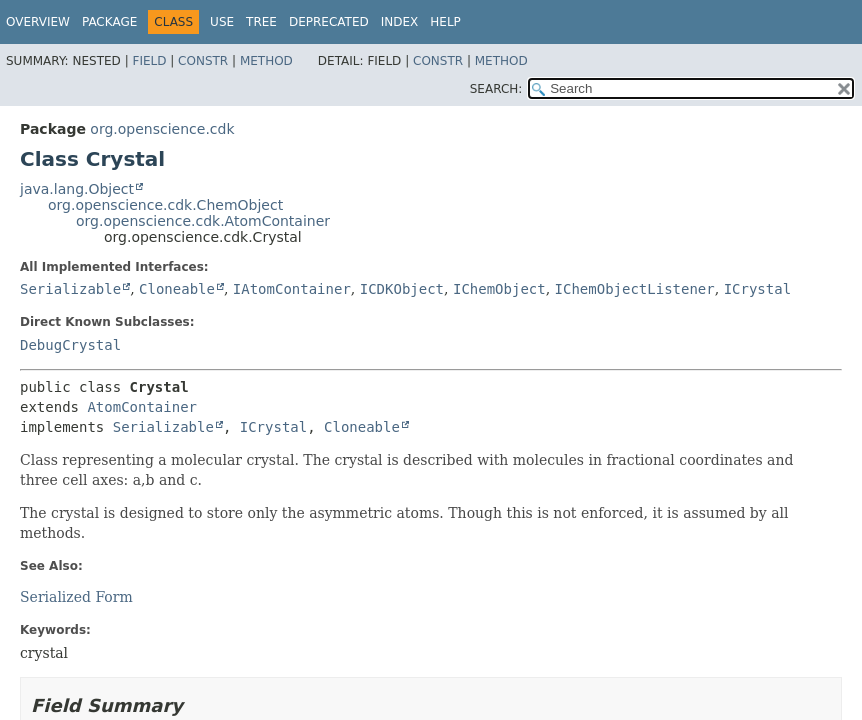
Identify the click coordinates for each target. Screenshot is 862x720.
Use (222, 22)
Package (109, 22)
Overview (38, 22)
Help (445, 22)
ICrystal (757, 289)
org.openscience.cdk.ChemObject (165, 205)
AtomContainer (142, 407)
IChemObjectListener (635, 289)
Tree (261, 22)
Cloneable (177, 289)
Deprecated (329, 22)
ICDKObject (402, 289)
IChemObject (499, 289)
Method (266, 61)
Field (149, 61)
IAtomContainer (292, 289)
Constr (203, 61)
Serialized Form (76, 597)
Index (400, 22)
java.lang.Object (77, 189)
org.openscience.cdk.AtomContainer (203, 221)
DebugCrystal (70, 345)
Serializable (70, 289)
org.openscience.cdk (162, 129)
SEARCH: (496, 89)
